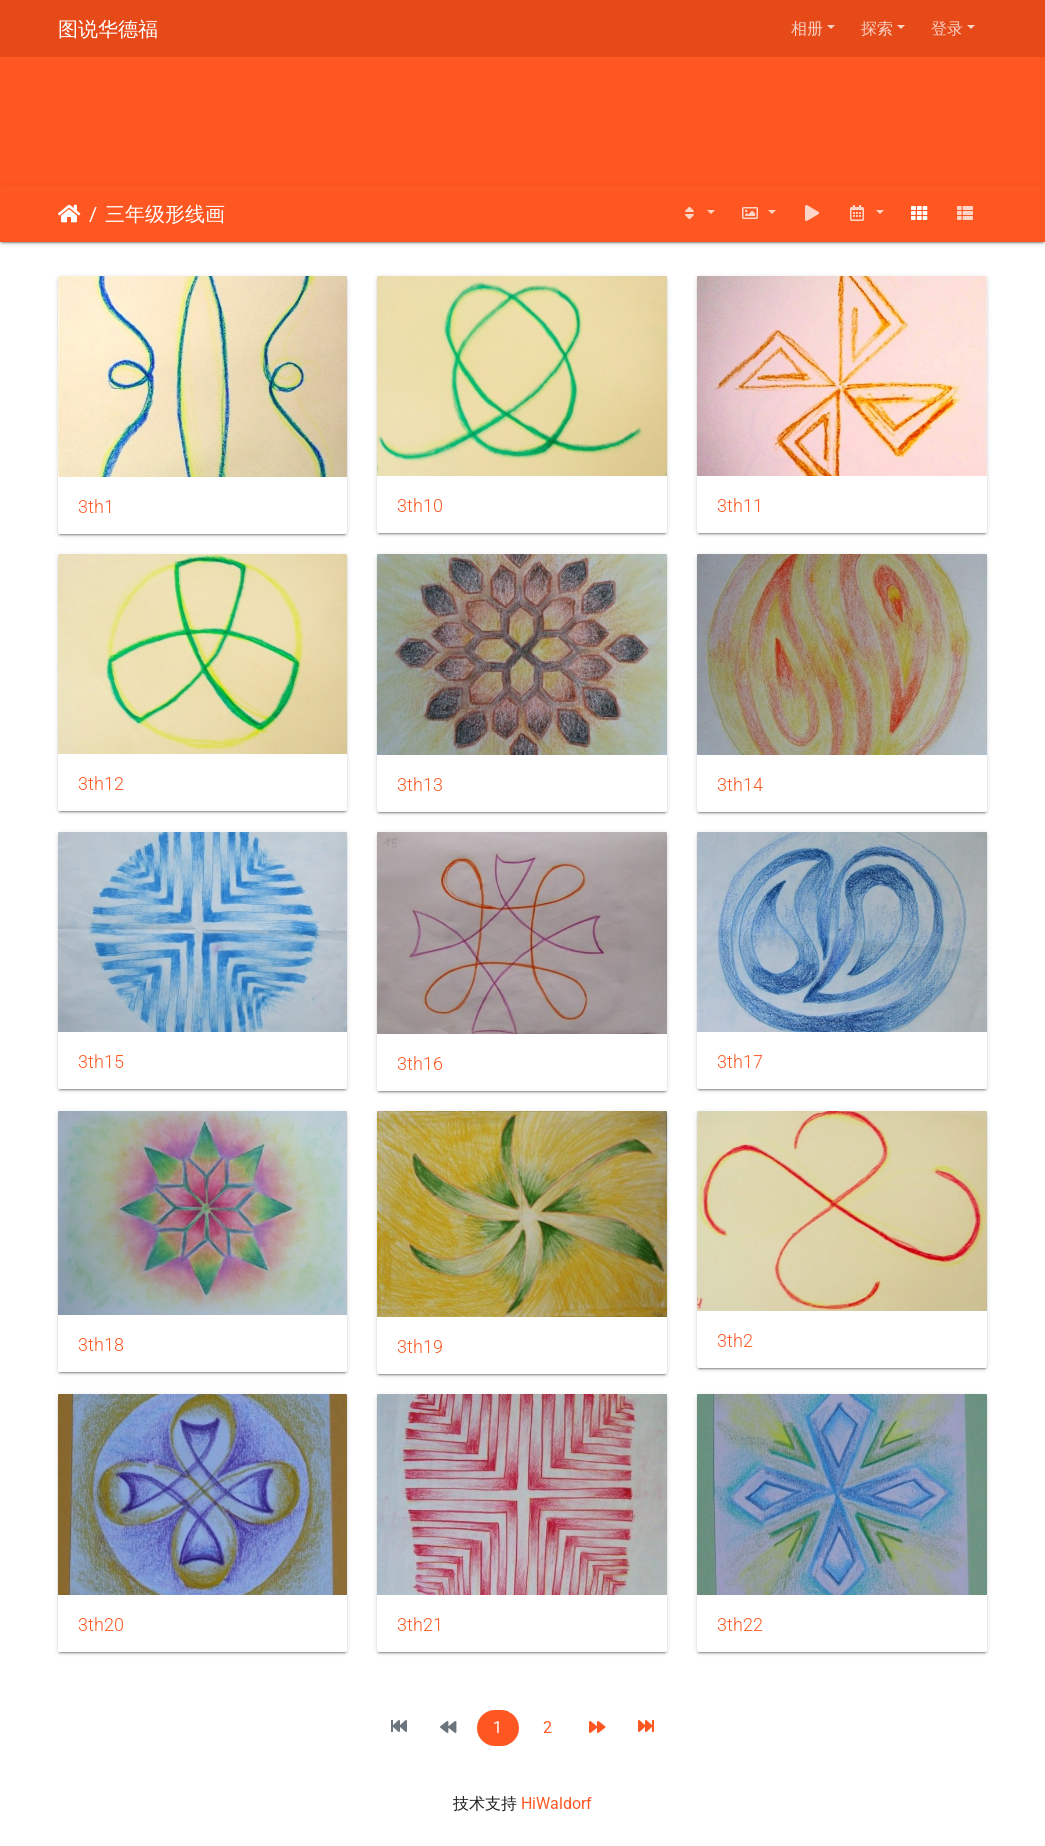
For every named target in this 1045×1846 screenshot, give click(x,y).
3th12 (101, 784)
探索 (877, 28)
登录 (947, 28)
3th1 (96, 507)
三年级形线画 (165, 214)
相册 (807, 28)
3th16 (420, 1064)
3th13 (420, 785)
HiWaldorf (556, 1803)
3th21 (420, 1625)
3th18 (101, 1345)
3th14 (740, 785)
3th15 (101, 1062)
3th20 (101, 1625)
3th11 (740, 506)
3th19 (420, 1347)
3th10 (420, 506)
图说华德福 (108, 29)
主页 (69, 214)
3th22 (740, 1625)
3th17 (740, 1062)
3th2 (735, 1341)
